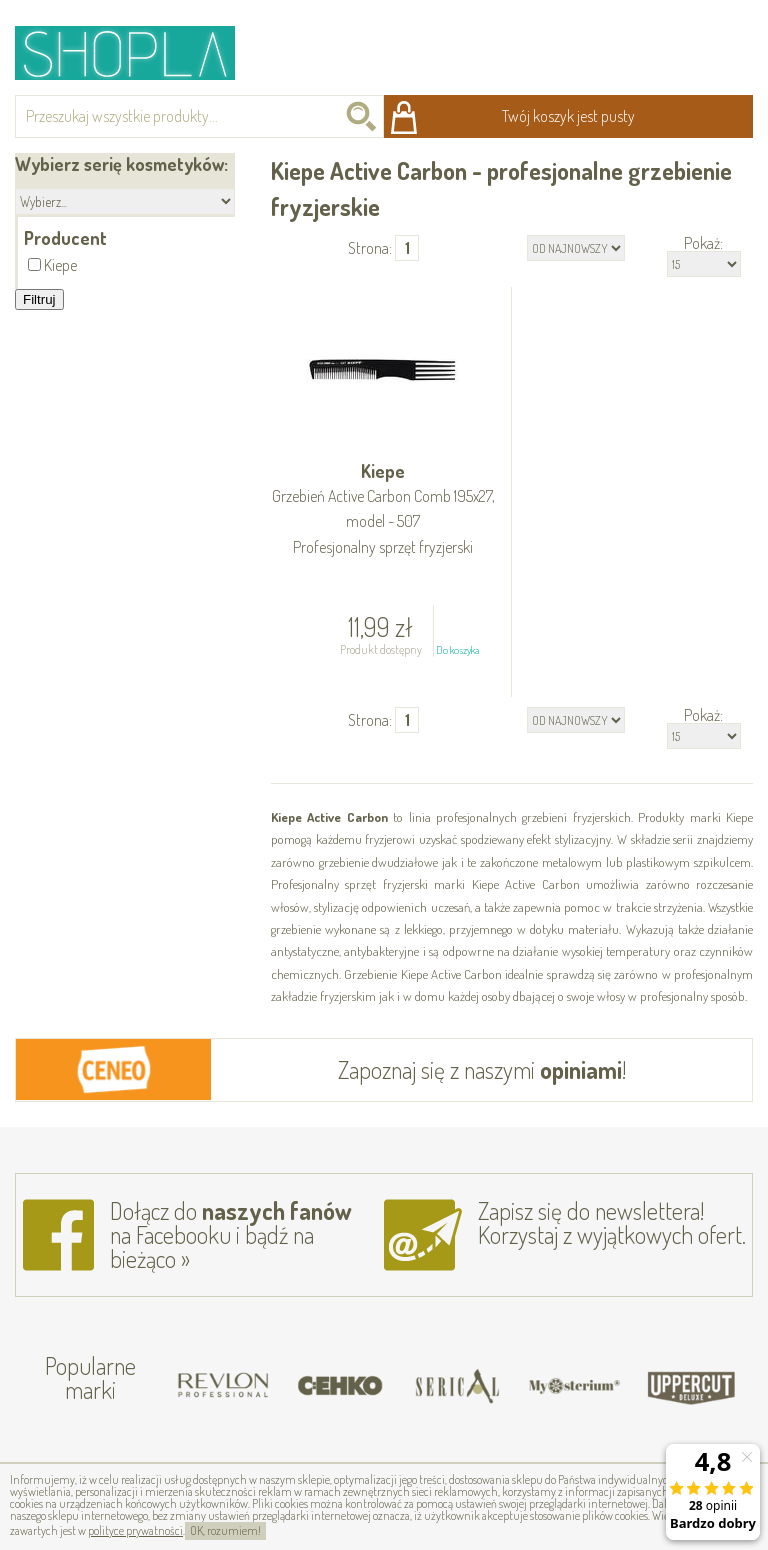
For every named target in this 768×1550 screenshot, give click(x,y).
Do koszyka (457, 650)
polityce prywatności (135, 1530)
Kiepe (383, 510)
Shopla (138, 52)
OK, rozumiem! (225, 1530)
